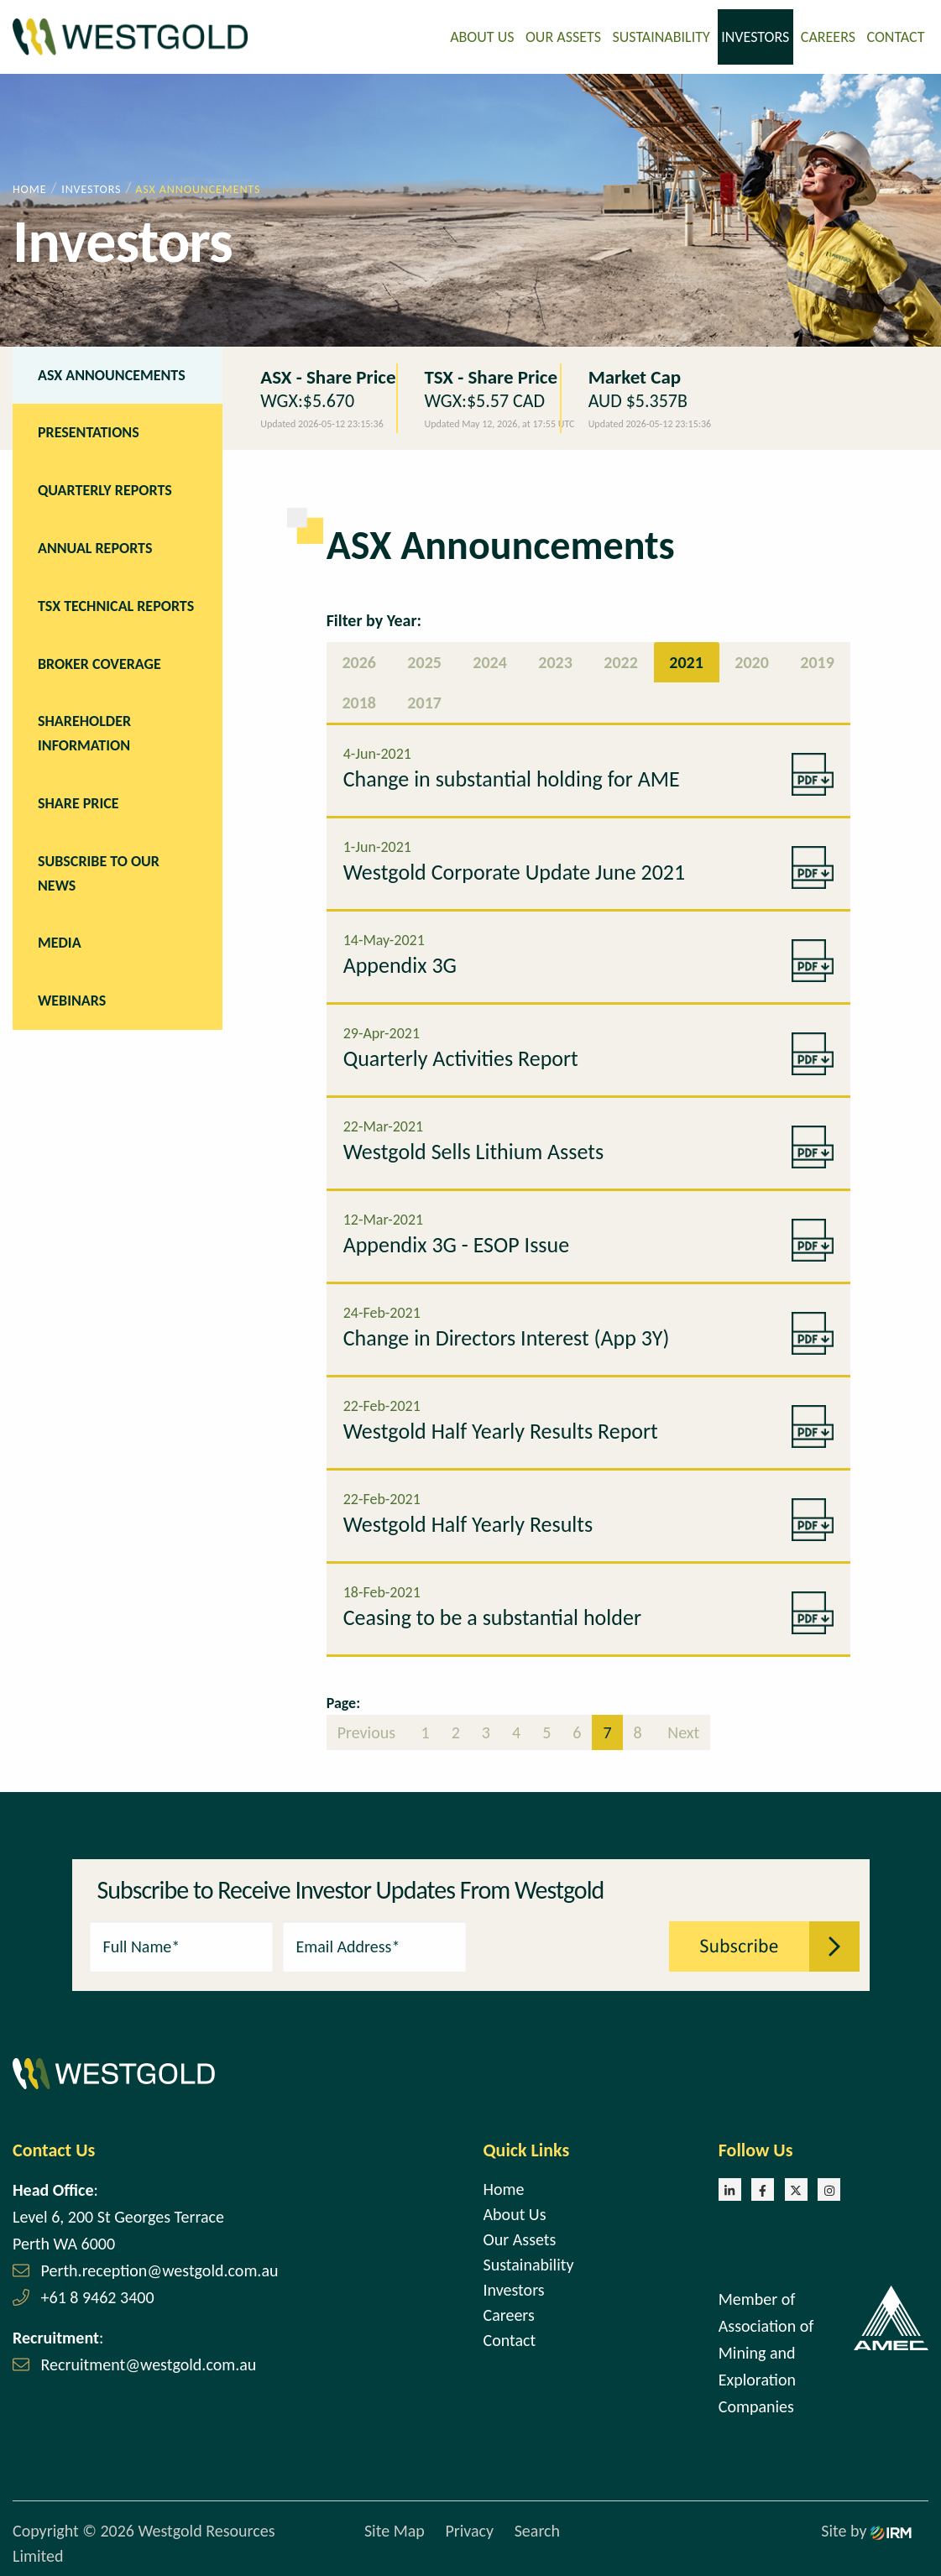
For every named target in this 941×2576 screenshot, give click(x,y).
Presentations (88, 431)
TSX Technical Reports (116, 604)
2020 (752, 661)
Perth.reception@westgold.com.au (160, 2269)
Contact (895, 36)
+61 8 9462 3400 (97, 2296)
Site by (866, 2530)
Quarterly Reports (105, 488)
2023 (555, 661)
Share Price (78, 801)
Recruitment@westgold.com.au (149, 2363)
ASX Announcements (112, 373)
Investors (755, 36)
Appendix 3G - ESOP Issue (456, 1243)
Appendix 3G (400, 963)
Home (504, 2187)
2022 (621, 661)
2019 (817, 661)
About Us (482, 36)
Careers (828, 36)
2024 (490, 661)
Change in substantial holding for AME (511, 777)
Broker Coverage (99, 662)
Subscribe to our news (98, 871)
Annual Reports (95, 546)
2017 (424, 701)
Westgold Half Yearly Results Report (500, 1429)
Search (537, 2530)
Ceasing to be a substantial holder (492, 1615)
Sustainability (660, 36)
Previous (368, 1731)
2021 (686, 661)
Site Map (394, 2530)
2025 (424, 661)
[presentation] (568, 1943)
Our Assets (563, 36)
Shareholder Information (84, 732)
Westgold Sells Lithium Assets (473, 1149)
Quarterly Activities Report (460, 1056)
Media (59, 942)
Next (682, 1731)
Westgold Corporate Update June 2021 (514, 870)
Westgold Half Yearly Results (468, 1522)
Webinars (72, 999)
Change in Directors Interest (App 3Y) (506, 1336)
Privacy (469, 2530)
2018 (359, 701)
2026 (359, 661)
